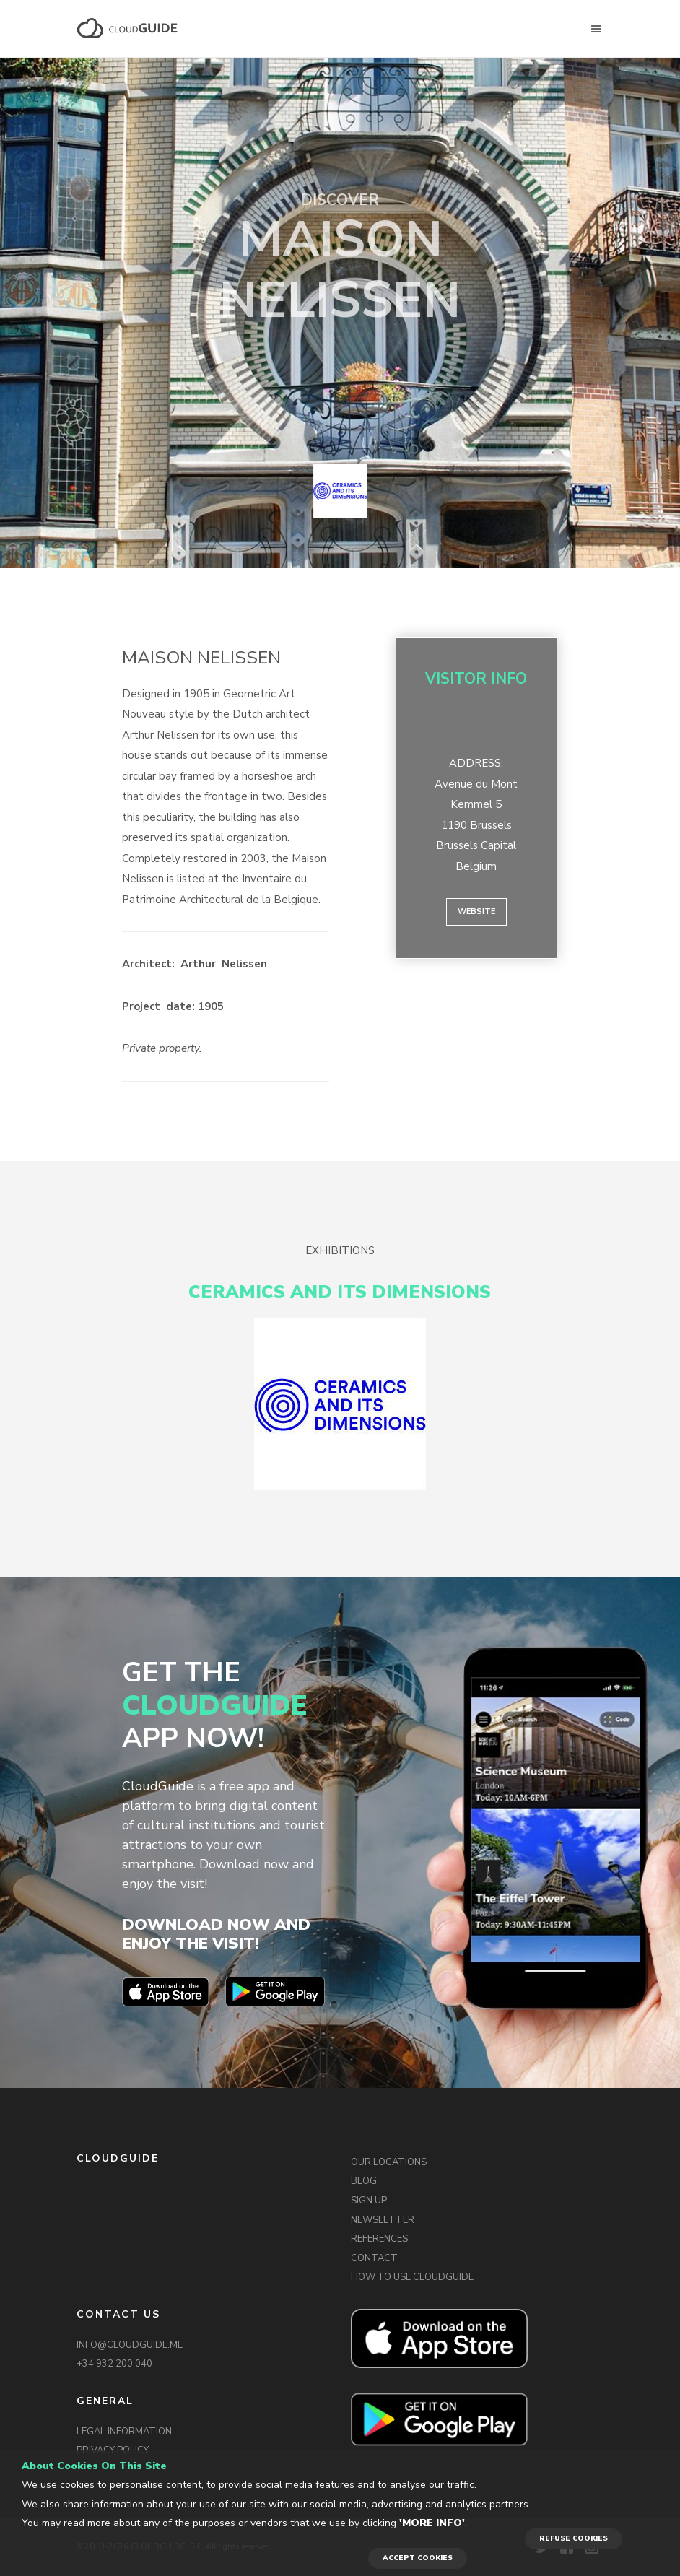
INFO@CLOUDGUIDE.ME (130, 2344)
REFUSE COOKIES (573, 2538)
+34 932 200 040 (114, 2363)
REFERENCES (379, 2238)
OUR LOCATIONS (389, 2162)
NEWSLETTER (382, 2220)
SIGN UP (369, 2200)
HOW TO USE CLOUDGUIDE (412, 2277)
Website (476, 911)
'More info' (432, 2523)
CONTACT (374, 2258)
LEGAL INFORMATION (124, 2431)
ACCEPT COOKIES (418, 2558)
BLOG (364, 2181)
